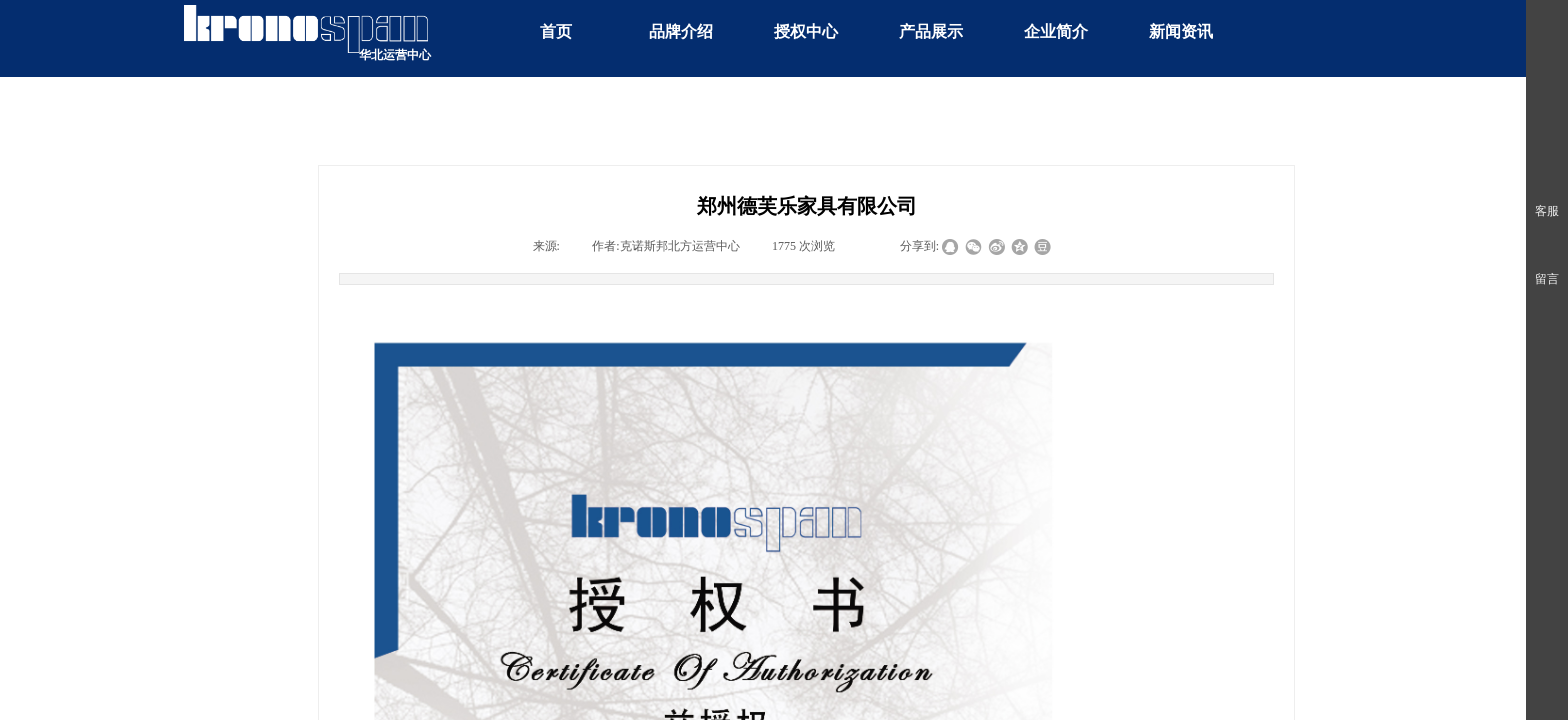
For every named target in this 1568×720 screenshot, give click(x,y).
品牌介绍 (681, 31)
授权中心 (806, 31)
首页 (556, 31)
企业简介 (1056, 31)
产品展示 (931, 31)
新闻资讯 (1181, 31)
